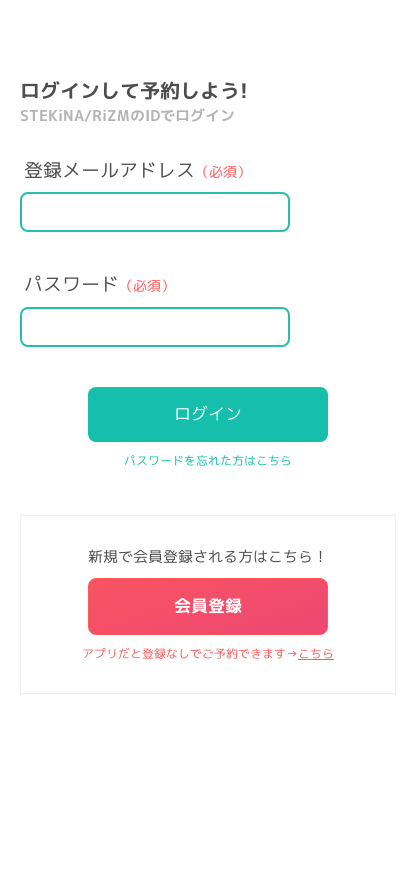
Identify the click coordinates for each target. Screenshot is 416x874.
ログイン (208, 413)
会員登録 (208, 605)
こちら (316, 653)
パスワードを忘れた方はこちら (208, 460)
